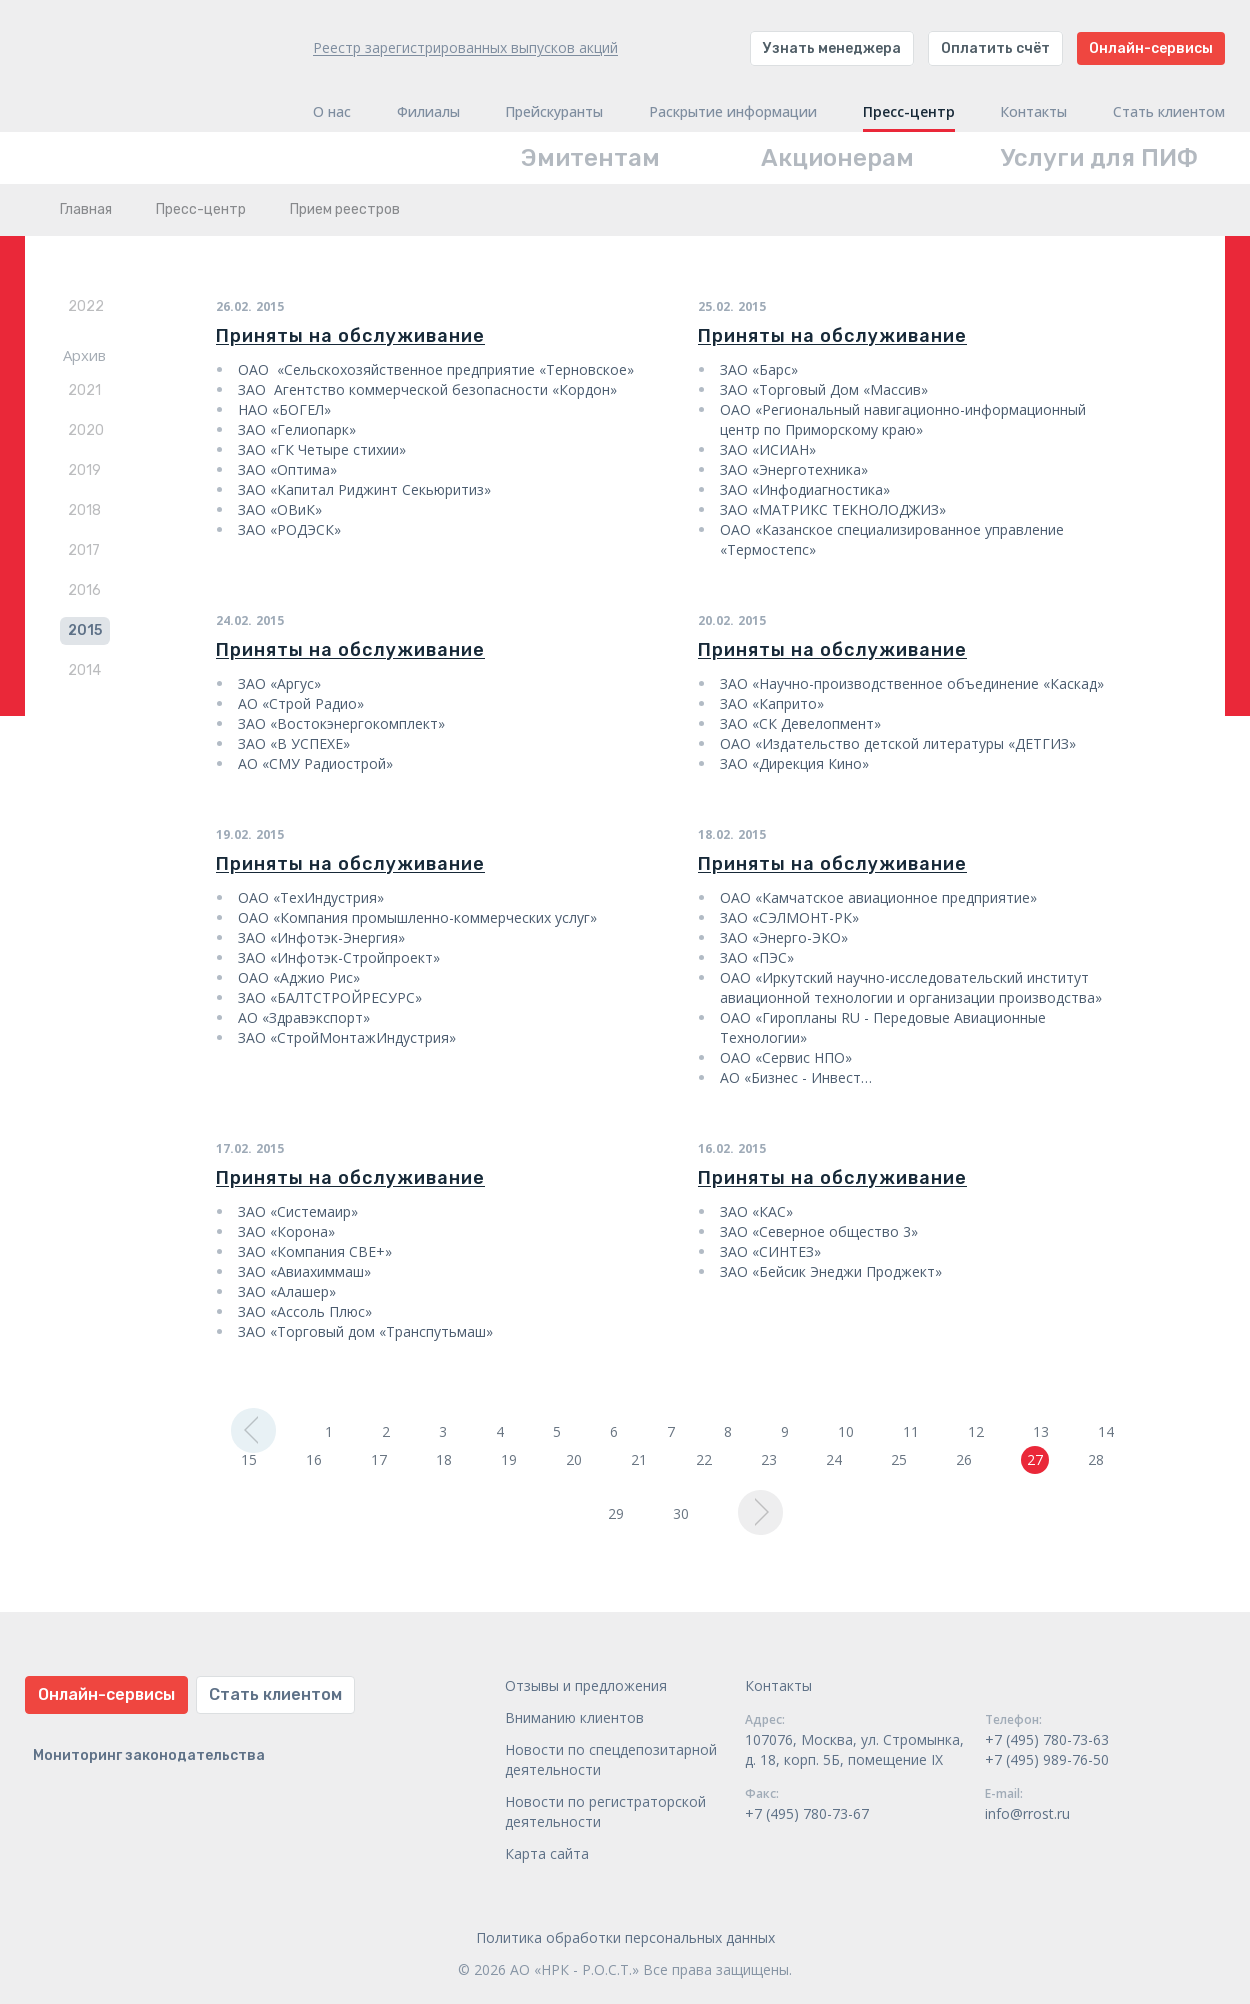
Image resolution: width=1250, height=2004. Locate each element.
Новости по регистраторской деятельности (605, 1811)
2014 (84, 670)
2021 (84, 390)
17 (379, 1459)
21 (639, 1459)
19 (509, 1459)
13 (1041, 1431)
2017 (84, 550)
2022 (86, 306)
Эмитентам (590, 158)
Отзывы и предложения (586, 1685)
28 (1096, 1459)
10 (846, 1431)
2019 (84, 470)
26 (964, 1459)
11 (911, 1431)
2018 (84, 510)
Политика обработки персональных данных (625, 1937)
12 (976, 1431)
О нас (332, 112)
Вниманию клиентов (574, 1717)
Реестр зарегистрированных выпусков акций (465, 47)
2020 (86, 430)
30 (681, 1513)
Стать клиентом (1169, 112)
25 (899, 1459)
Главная (86, 209)
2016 (84, 590)
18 (444, 1459)
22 (704, 1459)
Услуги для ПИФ (1099, 158)
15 (249, 1459)
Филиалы (428, 112)
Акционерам (837, 158)
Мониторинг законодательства (149, 1755)
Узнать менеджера (832, 48)
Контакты (1033, 112)
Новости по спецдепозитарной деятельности (611, 1759)
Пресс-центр (909, 112)
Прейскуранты (554, 112)
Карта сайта (547, 1853)
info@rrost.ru (1027, 1813)
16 (314, 1459)
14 (1106, 1431)
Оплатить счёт (995, 48)
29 (616, 1513)
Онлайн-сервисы (1151, 48)
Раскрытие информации (733, 112)
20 (574, 1459)
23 (769, 1459)
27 (1035, 1459)
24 (834, 1459)
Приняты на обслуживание (350, 336)
